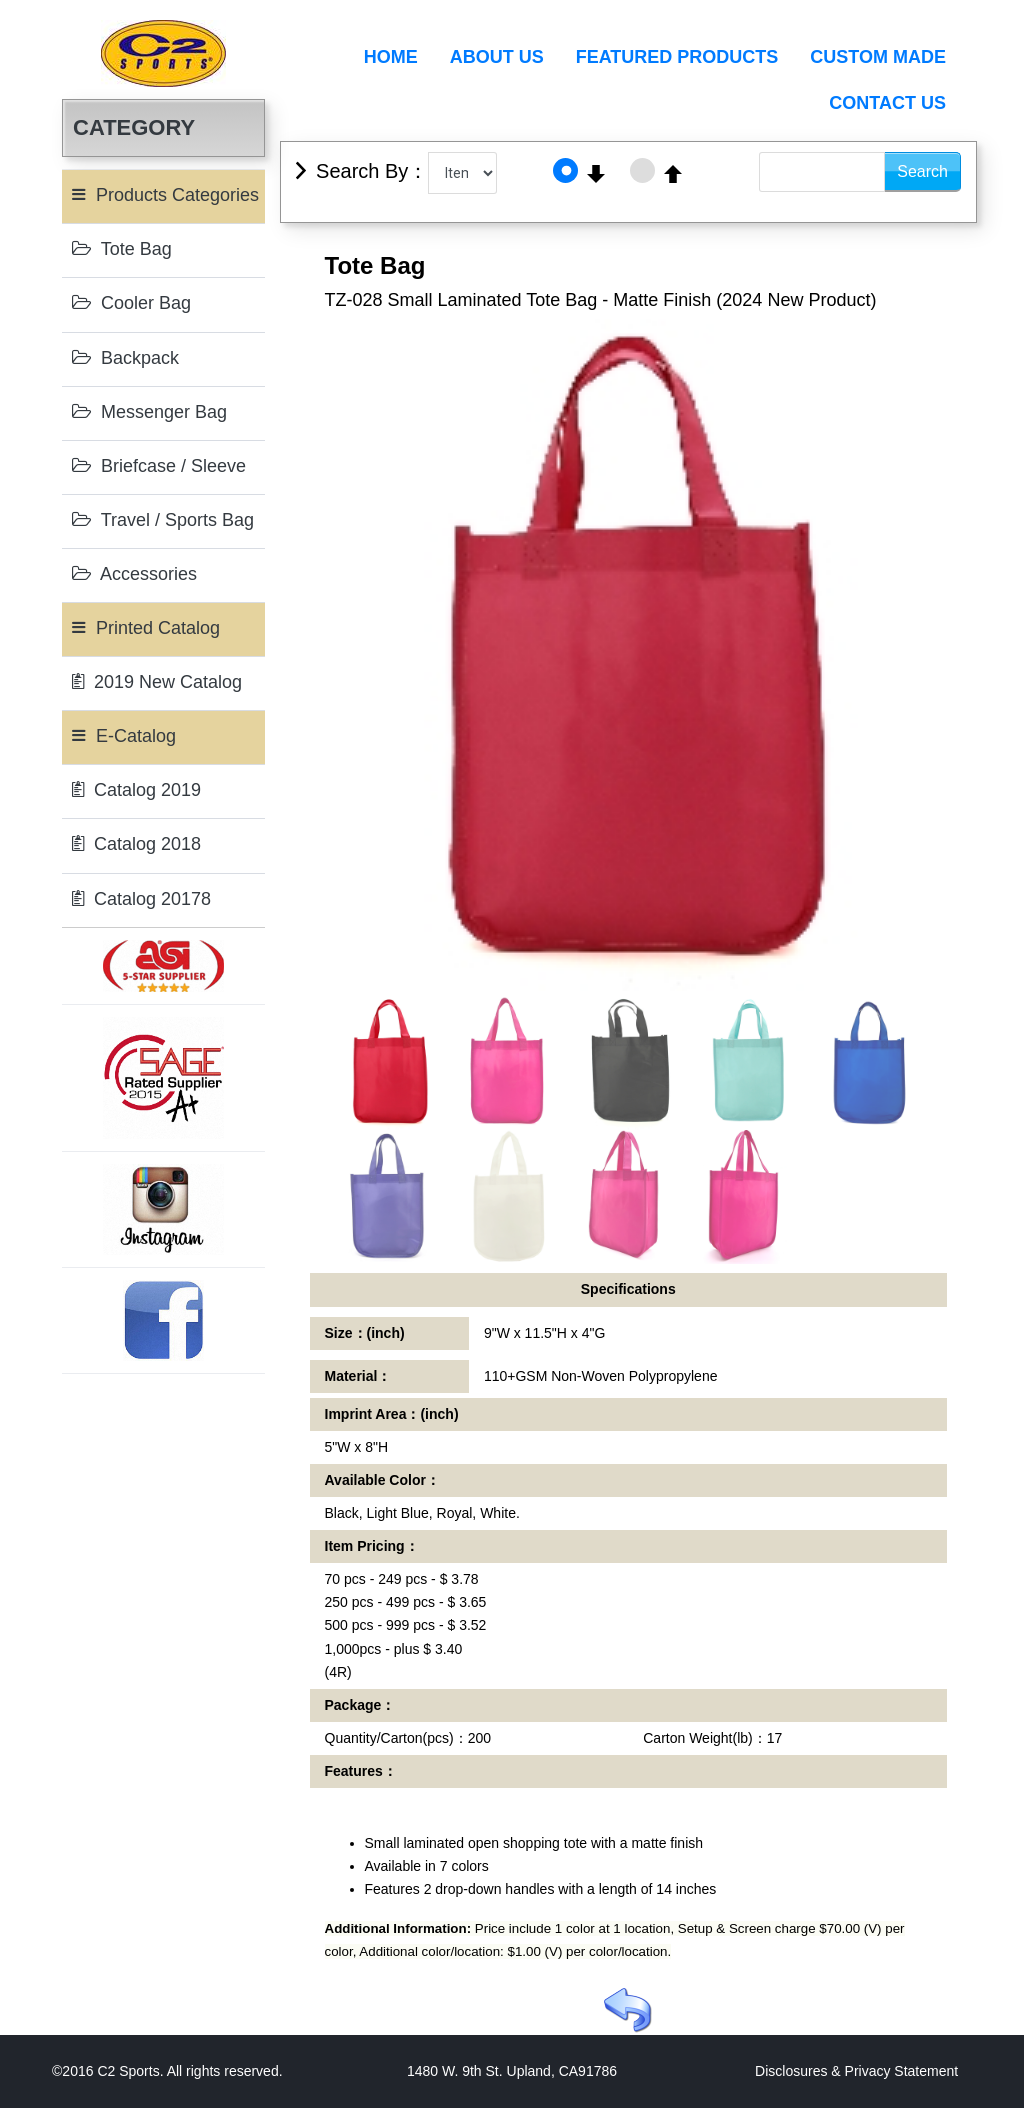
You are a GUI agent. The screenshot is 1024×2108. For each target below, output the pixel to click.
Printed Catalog (146, 628)
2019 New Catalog (157, 682)
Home (391, 57)
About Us (497, 57)
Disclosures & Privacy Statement (856, 2071)
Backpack (125, 358)
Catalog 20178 (141, 899)
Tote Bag (122, 249)
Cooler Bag (131, 303)
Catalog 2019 (136, 790)
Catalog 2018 (136, 844)
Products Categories (165, 195)
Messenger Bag (149, 412)
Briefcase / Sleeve (159, 466)
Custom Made (878, 57)
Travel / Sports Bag (163, 520)
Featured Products (677, 57)
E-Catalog (124, 736)
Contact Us (887, 103)
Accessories (134, 574)
